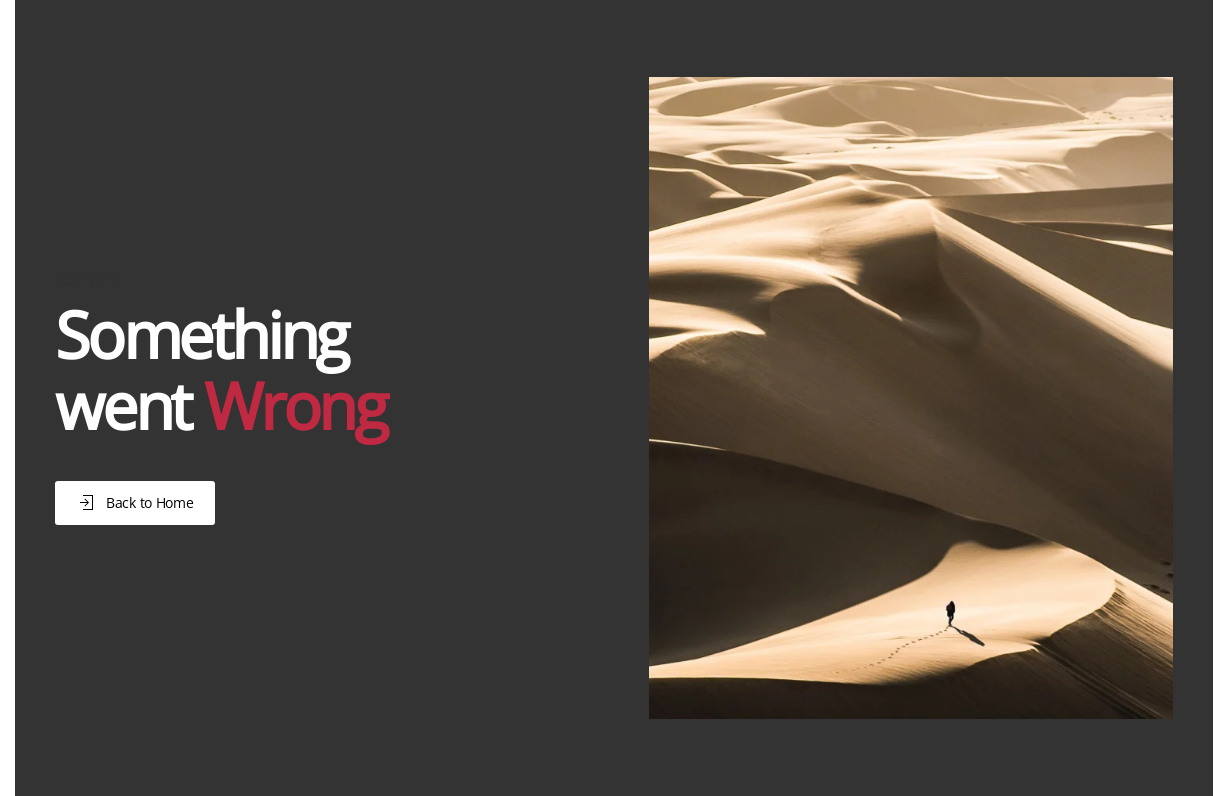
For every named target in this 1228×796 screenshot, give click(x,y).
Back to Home (135, 503)
